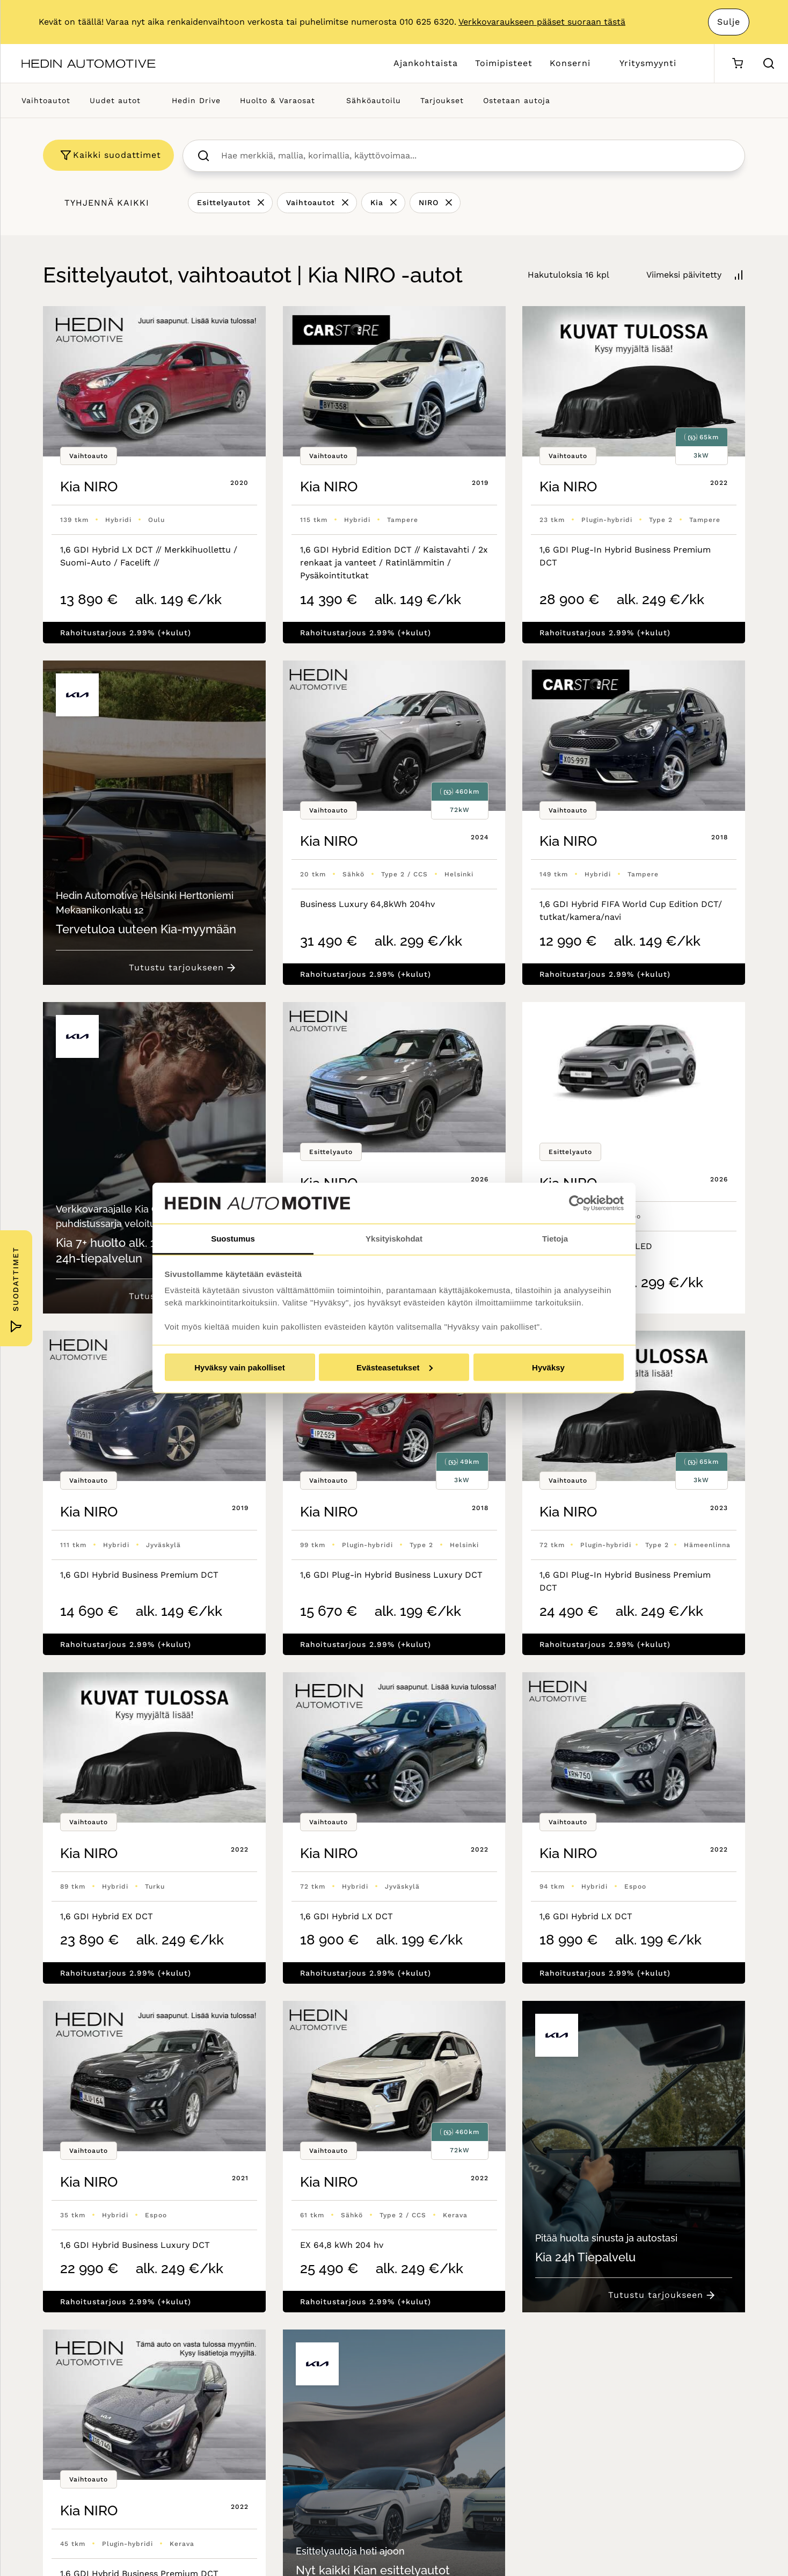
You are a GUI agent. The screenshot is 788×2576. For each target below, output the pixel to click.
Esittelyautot (224, 202)
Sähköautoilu (373, 100)
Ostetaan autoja (516, 100)
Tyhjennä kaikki (106, 203)
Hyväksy (548, 1367)
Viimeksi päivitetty (683, 275)
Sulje (728, 22)
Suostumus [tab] (233, 1238)
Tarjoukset (442, 100)
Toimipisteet (503, 63)
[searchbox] (475, 156)
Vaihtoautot (45, 100)
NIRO (429, 202)
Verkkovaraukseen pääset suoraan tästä (541, 22)
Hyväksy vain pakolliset (239, 1367)
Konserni (570, 63)
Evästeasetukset (394, 1367)
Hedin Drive (196, 100)
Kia (376, 202)
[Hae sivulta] (769, 63)
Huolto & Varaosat (277, 100)
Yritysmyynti (647, 63)
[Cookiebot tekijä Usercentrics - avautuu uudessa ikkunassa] (577, 1203)
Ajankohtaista (425, 63)
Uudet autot (115, 100)
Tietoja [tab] (555, 1238)
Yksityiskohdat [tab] (394, 1238)
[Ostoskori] (737, 63)
